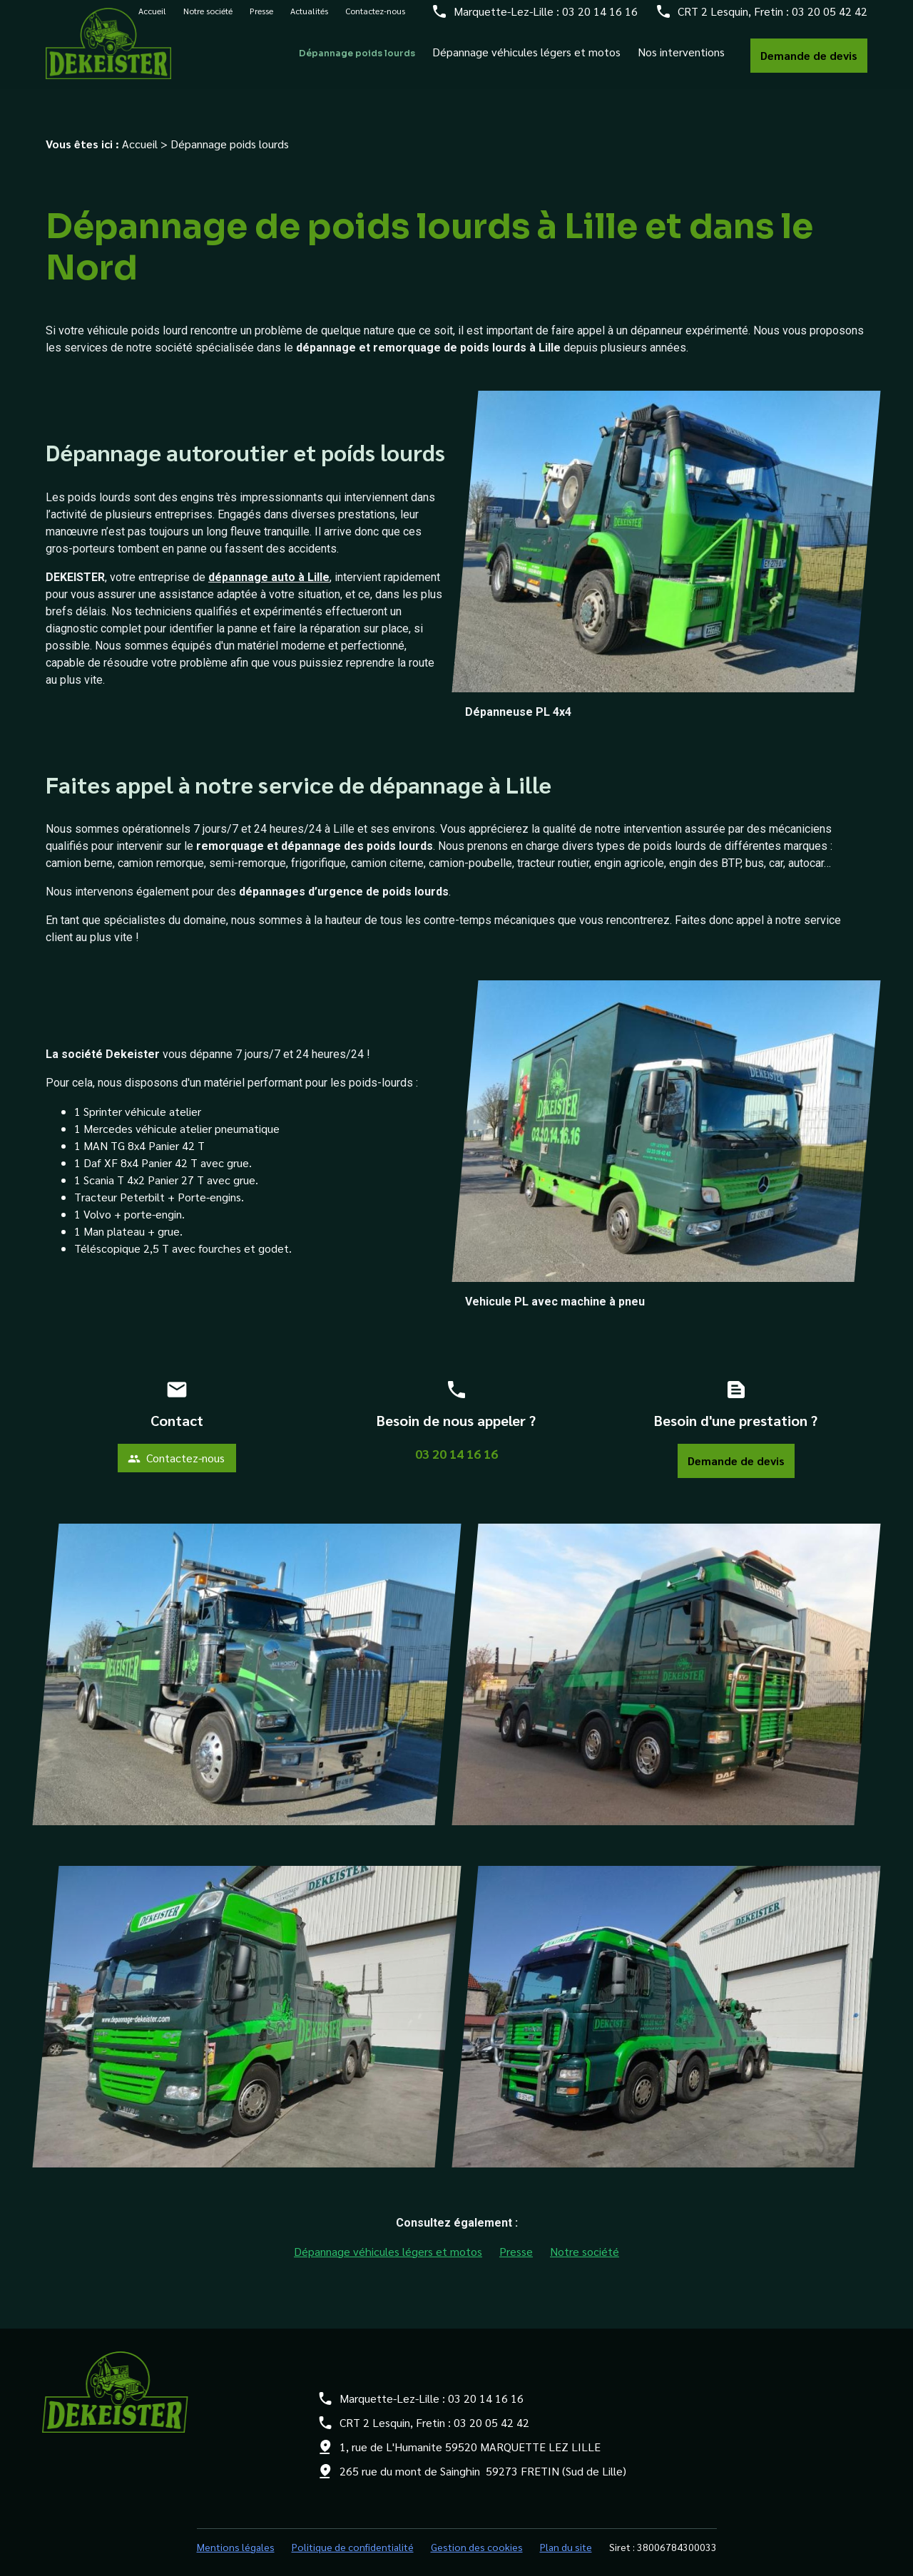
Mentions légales (236, 2531)
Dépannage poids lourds (357, 61)
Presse (261, 19)
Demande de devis (808, 63)
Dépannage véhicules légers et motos (526, 60)
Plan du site (566, 2531)
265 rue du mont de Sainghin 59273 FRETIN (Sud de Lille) (483, 2455)
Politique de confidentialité (353, 2531)
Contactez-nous (375, 19)
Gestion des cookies (477, 2531)
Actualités (309, 19)
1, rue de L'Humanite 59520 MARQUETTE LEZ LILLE (470, 2430)
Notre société (208, 19)
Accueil (140, 127)
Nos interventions (681, 60)
